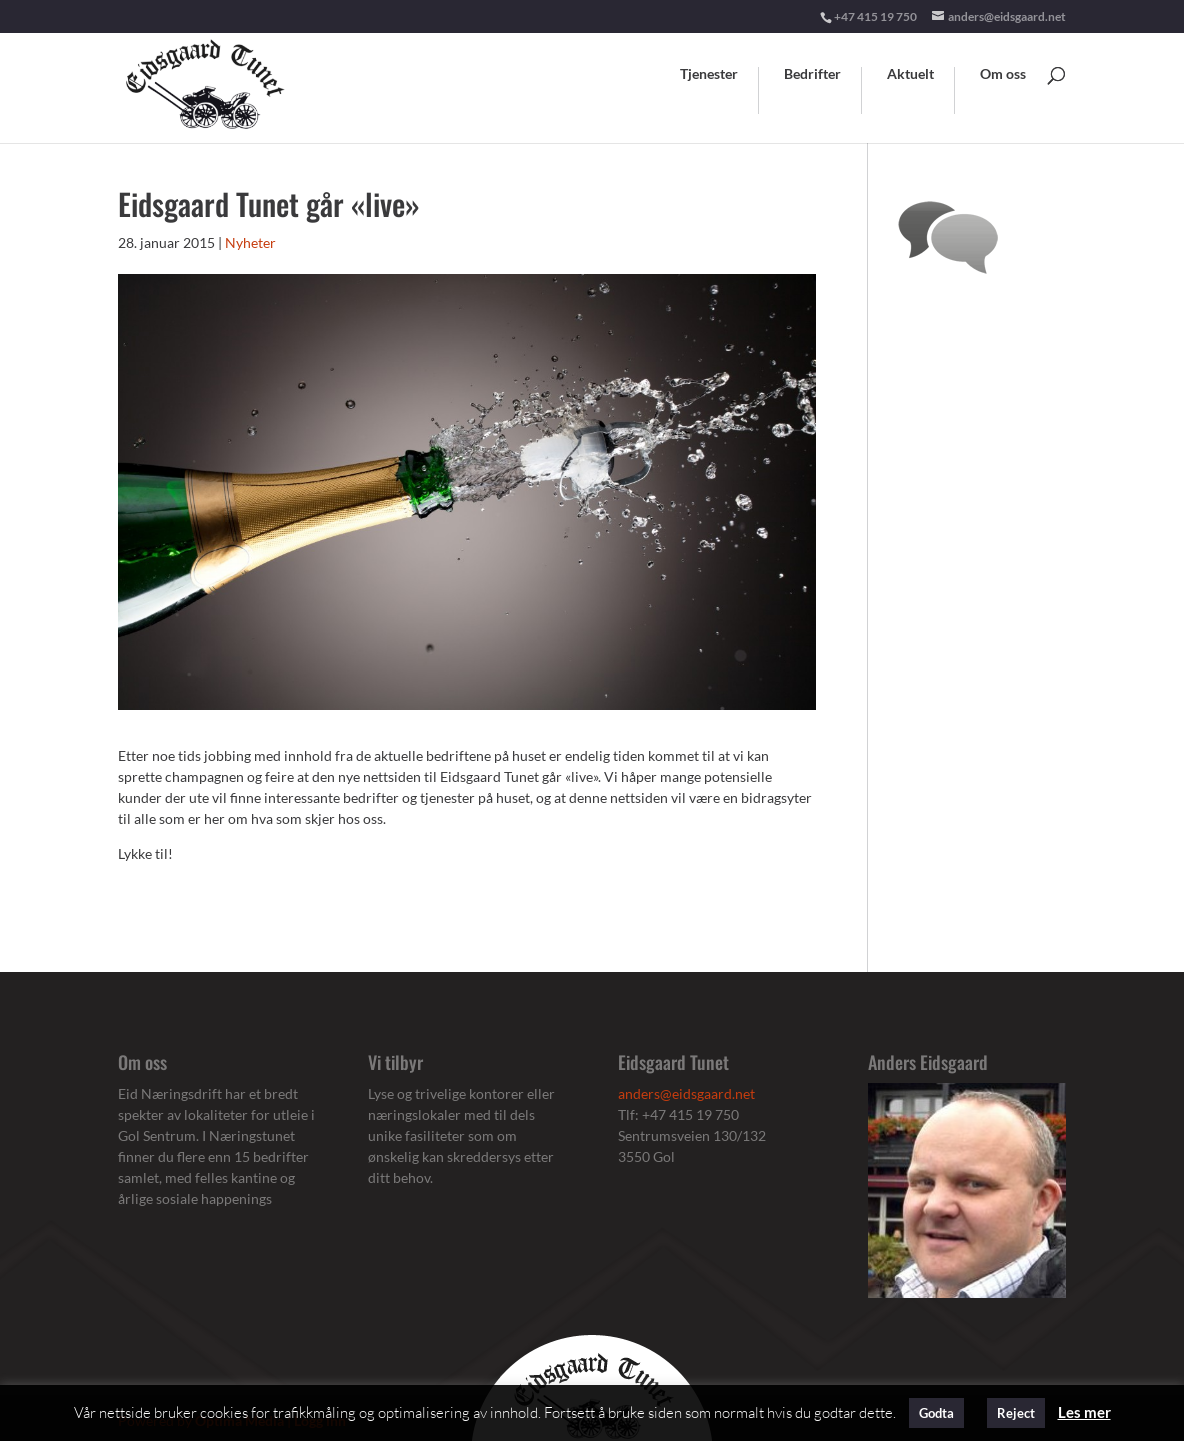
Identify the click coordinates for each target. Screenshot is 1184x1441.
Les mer (1084, 1412)
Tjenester (709, 74)
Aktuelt (910, 74)
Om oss (1003, 74)
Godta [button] (936, 1413)
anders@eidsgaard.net (686, 1093)
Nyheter (250, 242)
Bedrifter (812, 74)
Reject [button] (1016, 1413)
